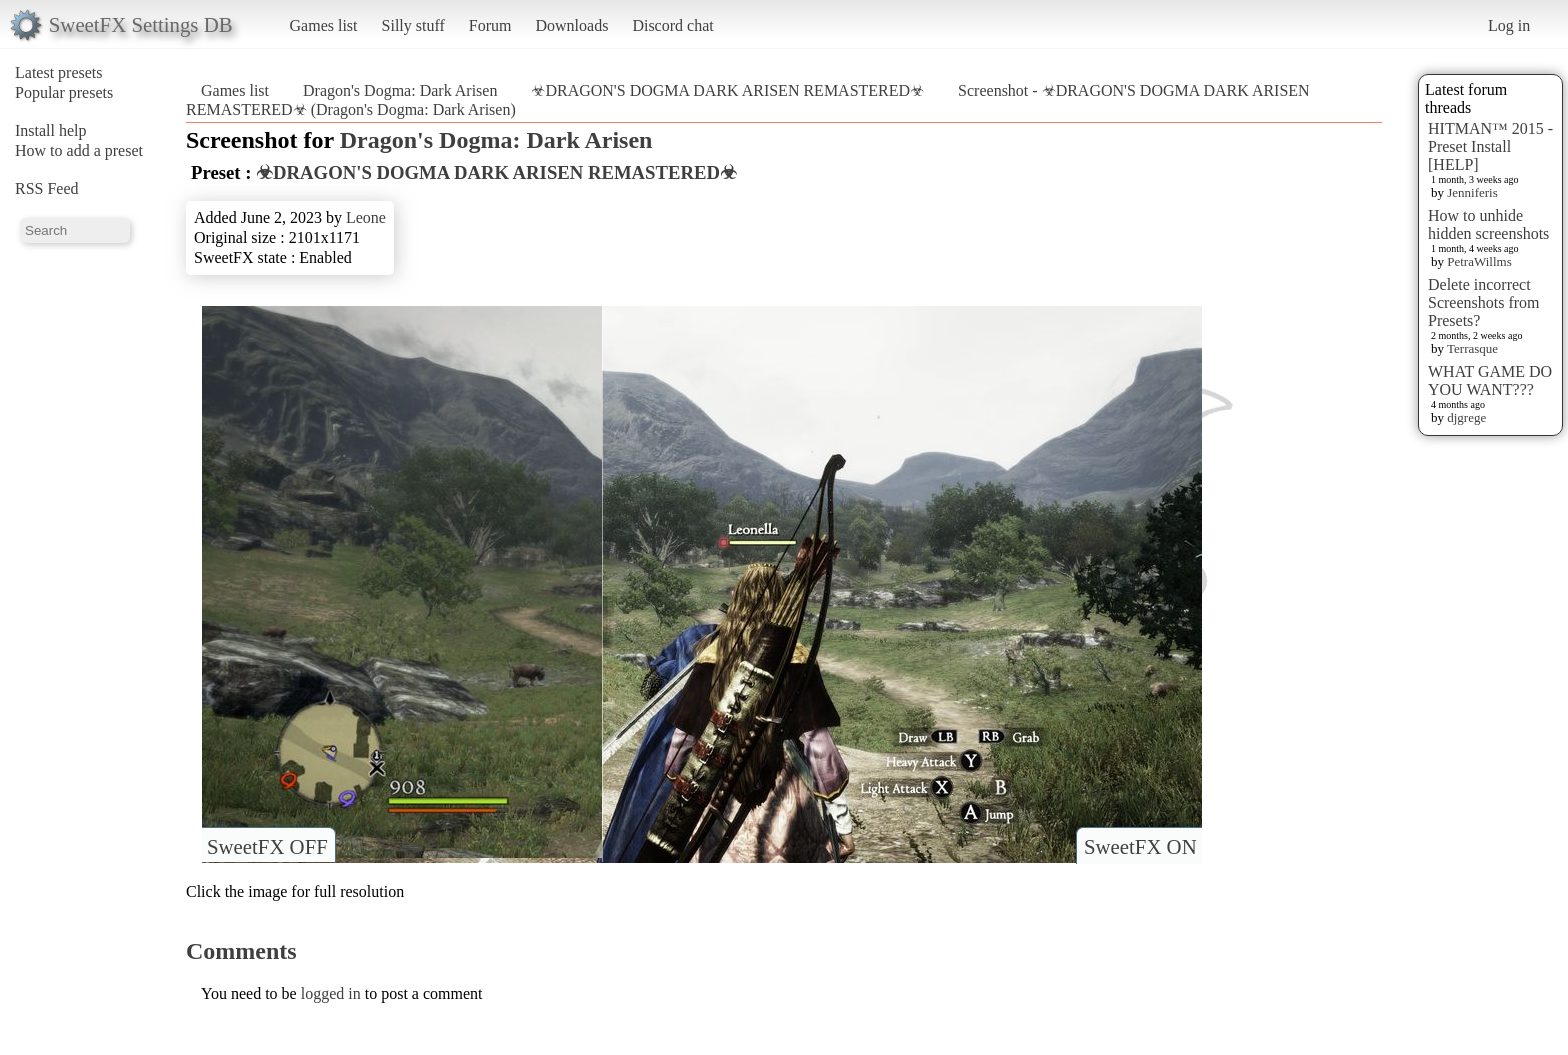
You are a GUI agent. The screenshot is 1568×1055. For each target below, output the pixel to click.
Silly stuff (413, 25)
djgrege (1466, 417)
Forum (490, 25)
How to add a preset (79, 150)
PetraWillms (1479, 261)
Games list (324, 25)
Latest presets (59, 72)
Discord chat (672, 25)
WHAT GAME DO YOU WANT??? (1490, 380)
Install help (51, 130)
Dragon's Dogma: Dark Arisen (400, 90)
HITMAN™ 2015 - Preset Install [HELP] (1490, 146)
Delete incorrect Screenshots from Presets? (1484, 302)
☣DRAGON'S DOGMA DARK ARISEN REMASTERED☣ (727, 90)
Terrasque (1472, 348)
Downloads (571, 25)
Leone (366, 217)
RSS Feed (47, 188)
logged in (331, 993)
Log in (1509, 25)
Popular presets (64, 92)
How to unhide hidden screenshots (1488, 224)
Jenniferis (1472, 192)
